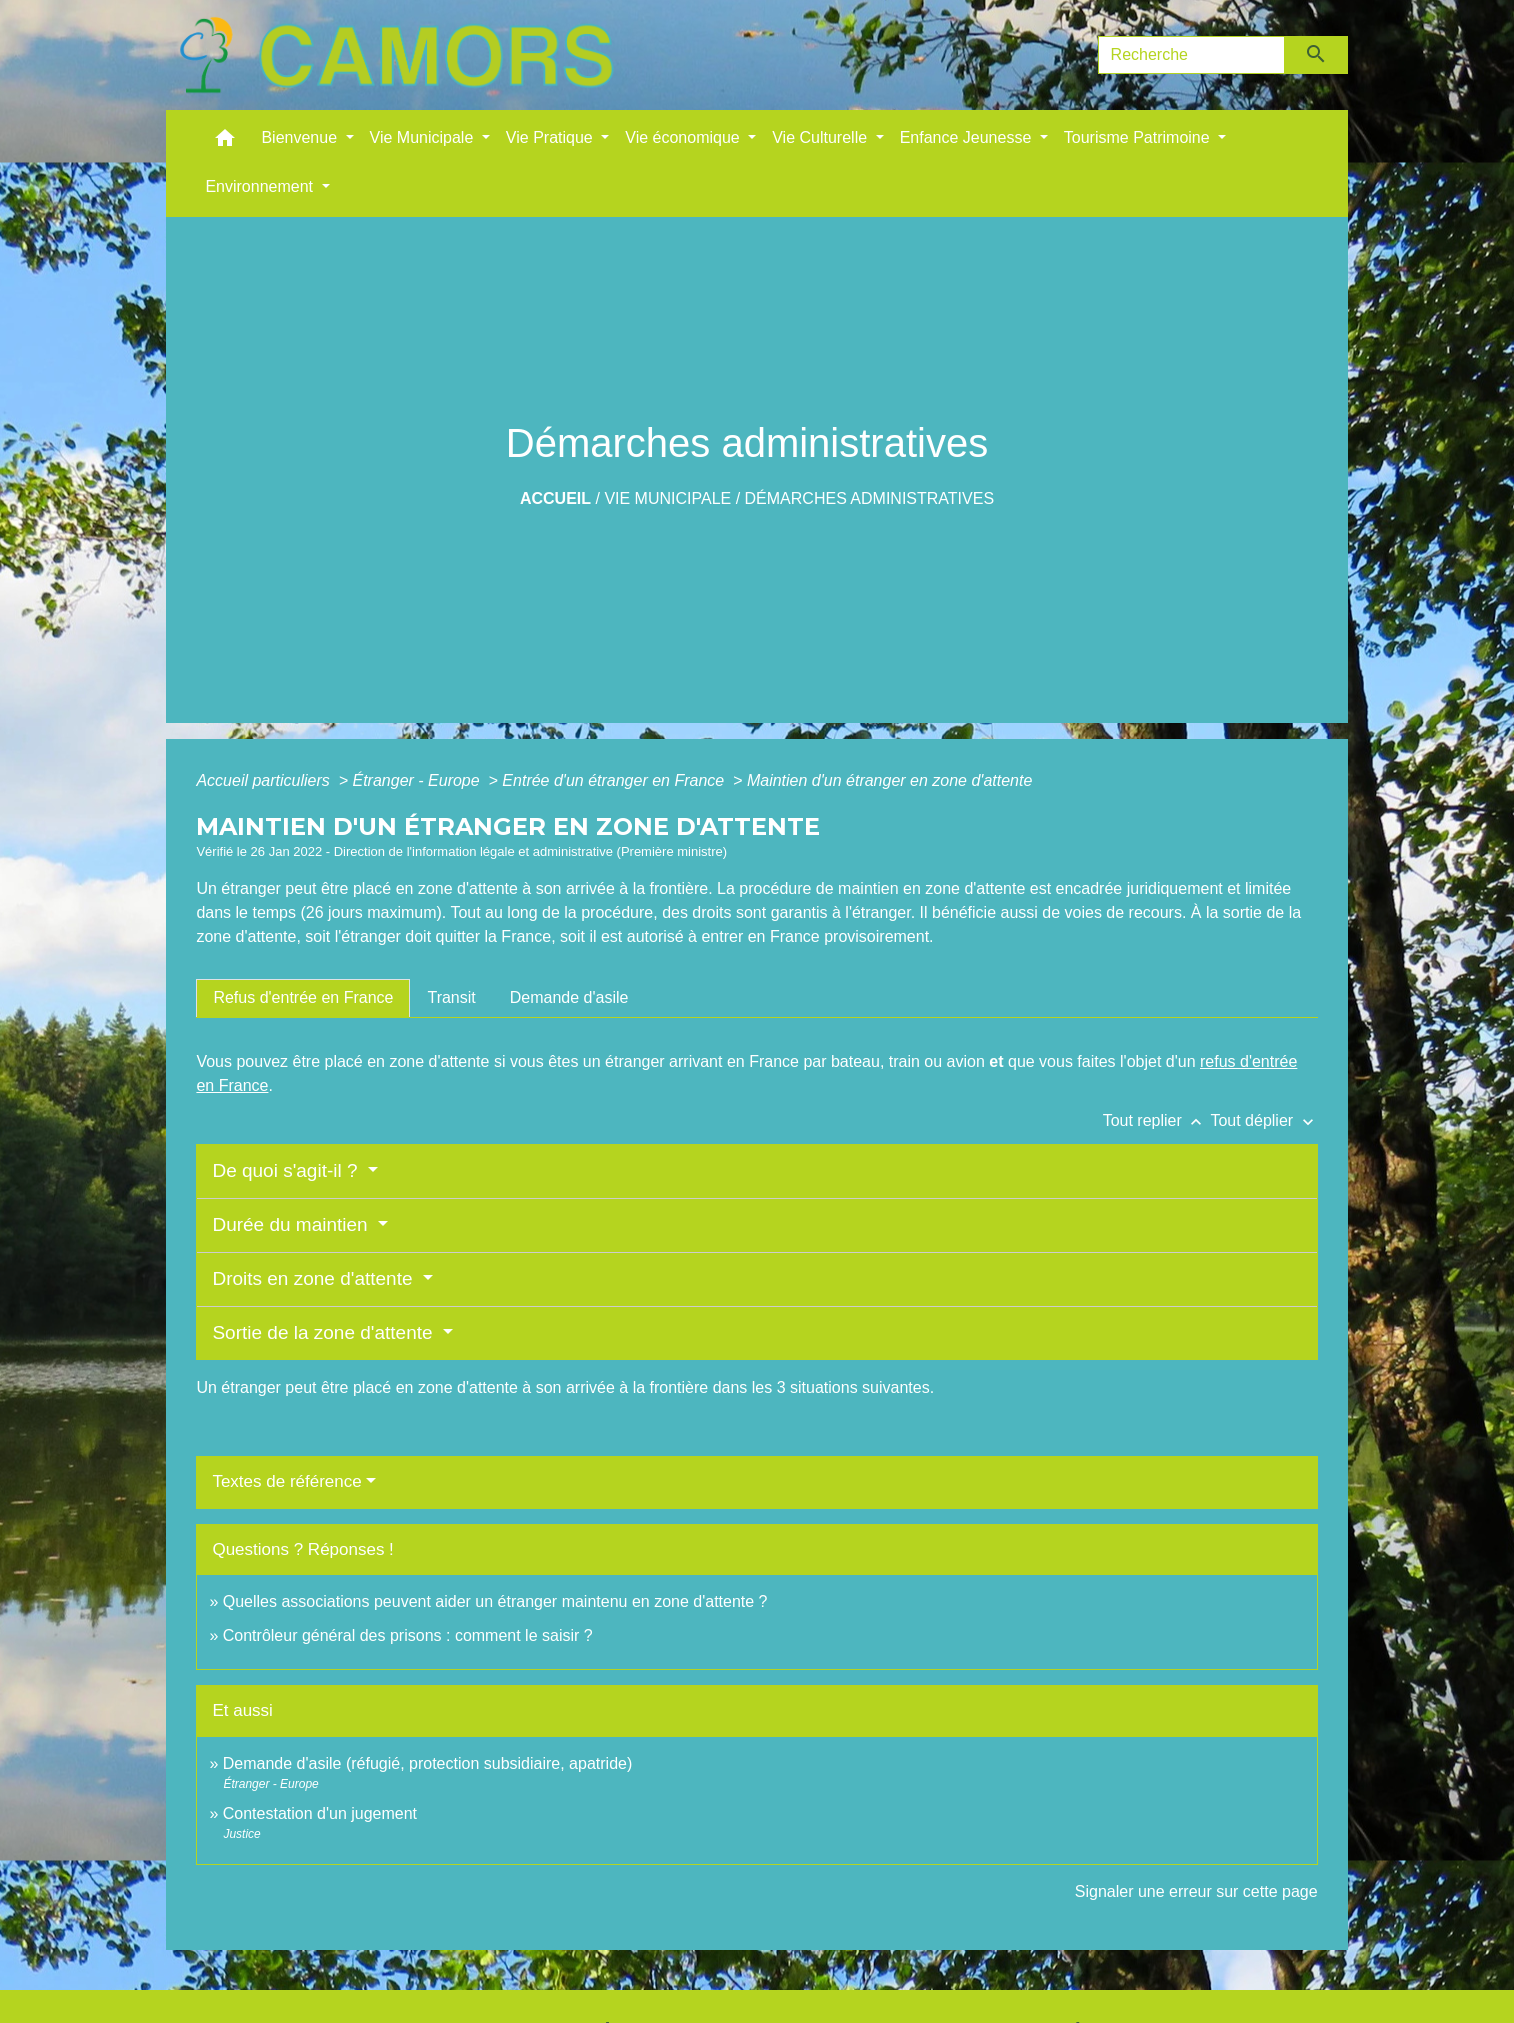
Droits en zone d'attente (314, 1278)
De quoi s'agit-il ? (287, 1170)
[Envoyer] (1316, 55)
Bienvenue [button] (301, 137)
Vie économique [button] (684, 137)
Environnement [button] (261, 186)
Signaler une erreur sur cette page (1196, 1891)
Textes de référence (286, 1481)
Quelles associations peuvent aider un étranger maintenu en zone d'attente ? (495, 1601)
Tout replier (1157, 1120)
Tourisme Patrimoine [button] (1139, 137)
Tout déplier (1263, 1120)
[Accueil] (396, 55)
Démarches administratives (870, 498)
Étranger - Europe (418, 780)
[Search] (1192, 55)
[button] (225, 142)
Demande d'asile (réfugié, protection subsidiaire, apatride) (428, 1763)
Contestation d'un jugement (320, 1813)
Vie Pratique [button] (551, 137)
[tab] (303, 998)
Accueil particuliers (265, 780)
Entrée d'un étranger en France (615, 780)
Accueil (555, 498)
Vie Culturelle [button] (821, 137)
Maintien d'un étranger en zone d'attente (889, 780)
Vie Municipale (667, 498)
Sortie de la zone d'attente (324, 1332)
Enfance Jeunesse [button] (968, 137)
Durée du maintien (292, 1224)
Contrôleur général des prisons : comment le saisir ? (408, 1635)
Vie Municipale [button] (424, 137)
